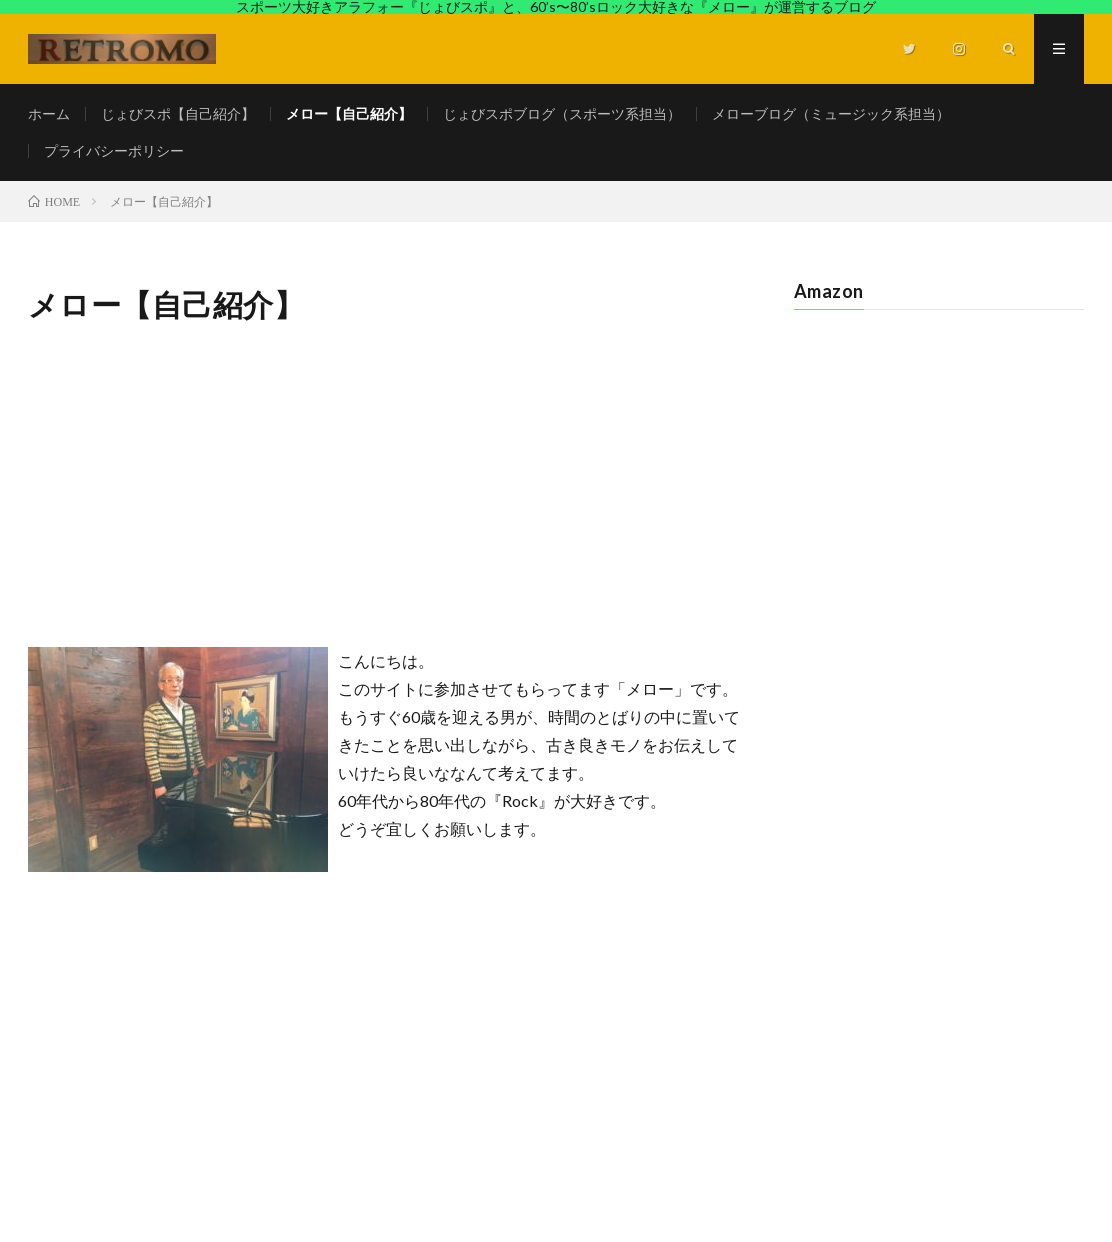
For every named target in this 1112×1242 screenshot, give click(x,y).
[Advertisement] (384, 487)
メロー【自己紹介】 (349, 113)
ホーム (49, 113)
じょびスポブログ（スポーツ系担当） (562, 113)
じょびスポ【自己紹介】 (178, 113)
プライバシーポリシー (114, 150)
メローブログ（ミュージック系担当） (831, 113)
